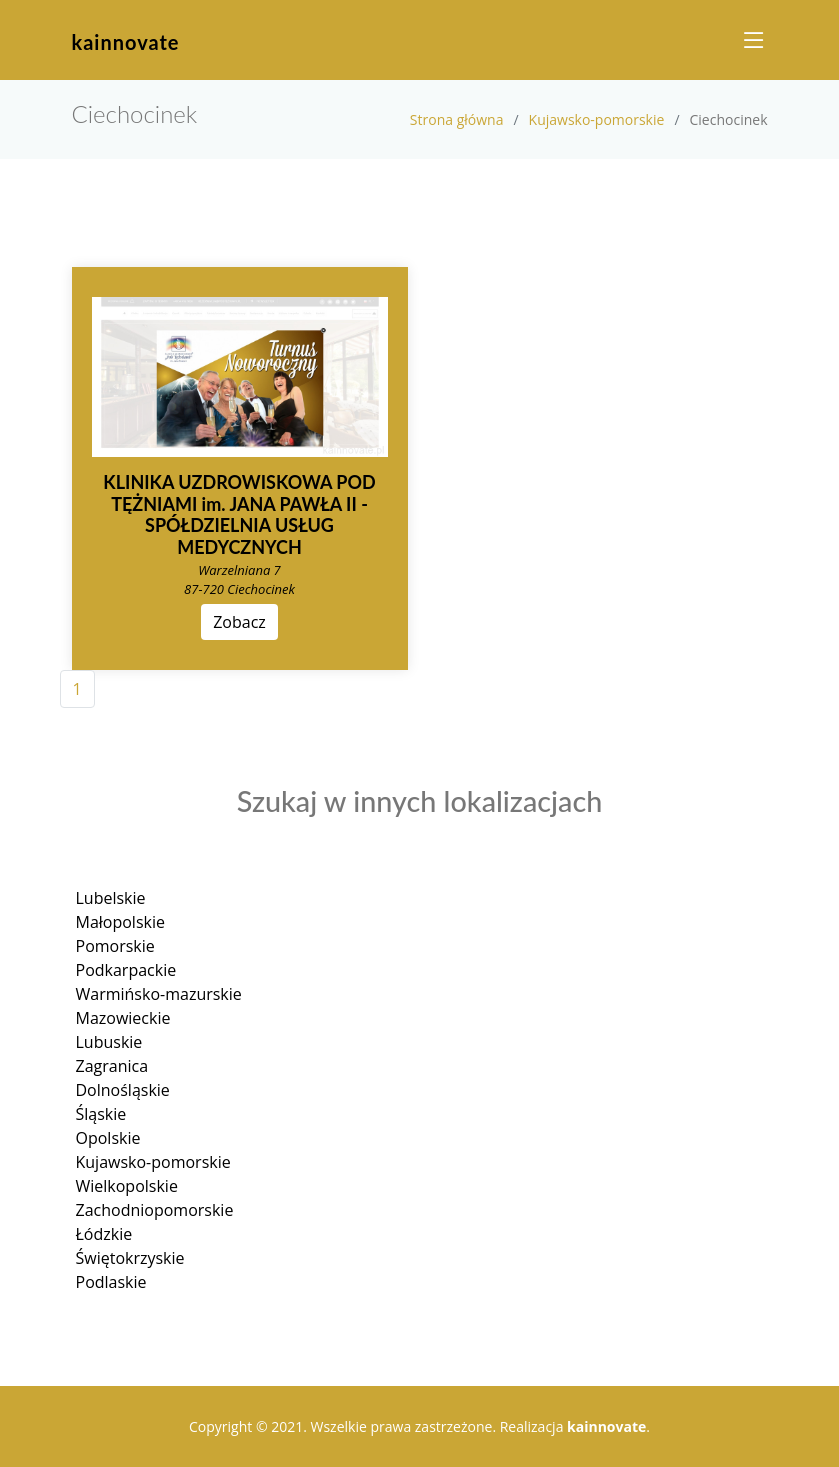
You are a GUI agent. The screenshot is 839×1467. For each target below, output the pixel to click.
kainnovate (126, 42)
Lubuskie (109, 1042)
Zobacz (239, 622)
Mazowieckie (123, 1018)
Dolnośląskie (123, 1090)
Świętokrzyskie (130, 1258)
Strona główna (457, 119)
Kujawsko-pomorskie (597, 119)
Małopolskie (120, 922)
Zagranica (112, 1066)
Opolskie (108, 1138)
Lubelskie (111, 898)
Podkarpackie (126, 970)
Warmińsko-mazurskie (159, 994)
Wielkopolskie (127, 1186)
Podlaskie (111, 1282)
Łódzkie (104, 1234)
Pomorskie (115, 946)
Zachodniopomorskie (155, 1210)
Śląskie (101, 1114)
